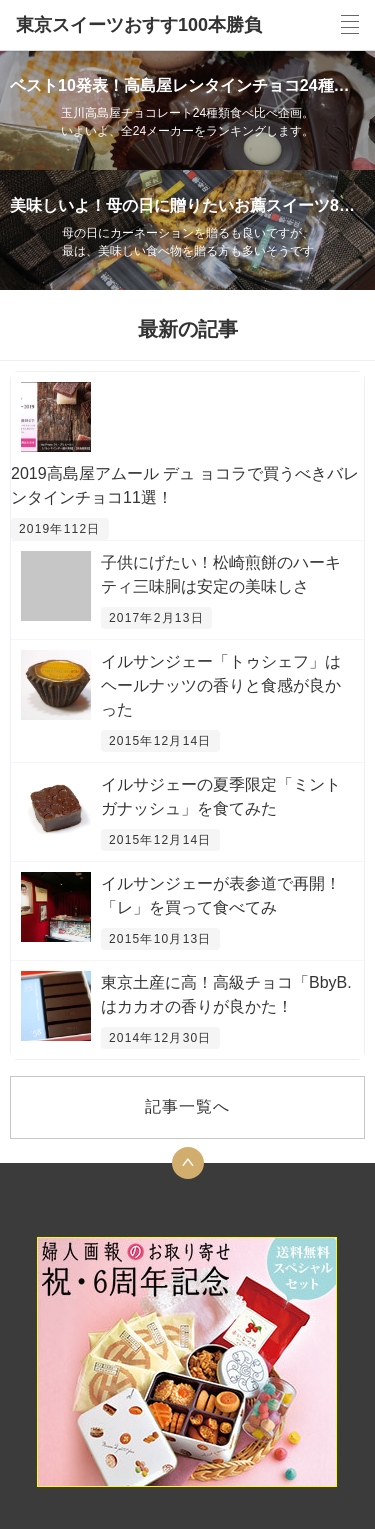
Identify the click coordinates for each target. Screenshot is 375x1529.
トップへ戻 (188, 1163)
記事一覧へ (187, 1106)
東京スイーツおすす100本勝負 (139, 25)
